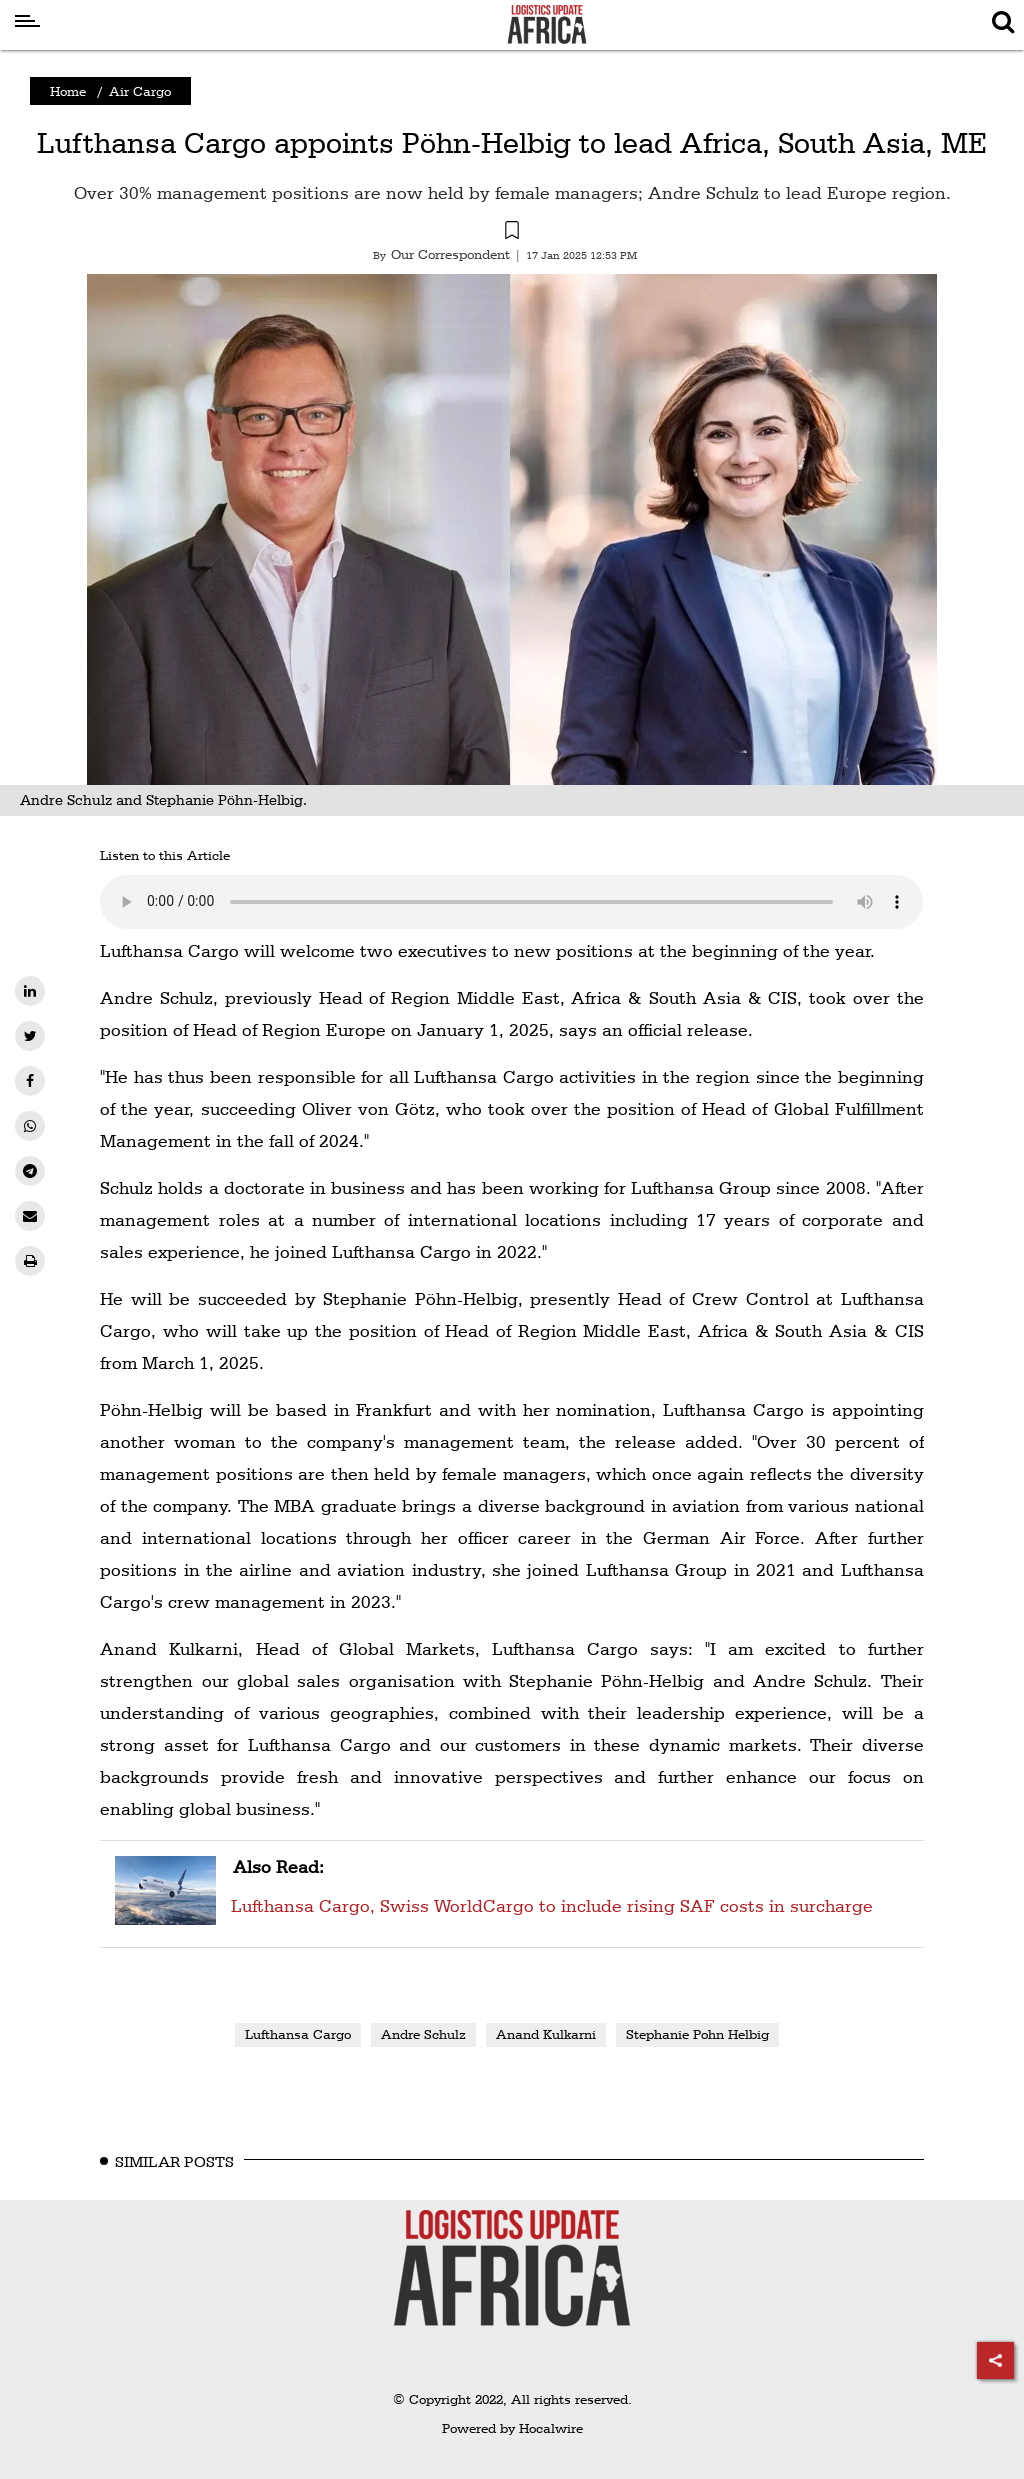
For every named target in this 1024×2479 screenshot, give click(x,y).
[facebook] (30, 1081)
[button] (512, 233)
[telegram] (30, 1171)
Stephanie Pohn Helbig (697, 2034)
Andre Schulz (423, 2034)
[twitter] (30, 1036)
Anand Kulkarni (546, 2034)
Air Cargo (140, 91)
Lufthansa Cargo (298, 2034)
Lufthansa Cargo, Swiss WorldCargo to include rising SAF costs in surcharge (550, 1883)
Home (68, 91)
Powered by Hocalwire (512, 2428)
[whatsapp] (30, 1126)
